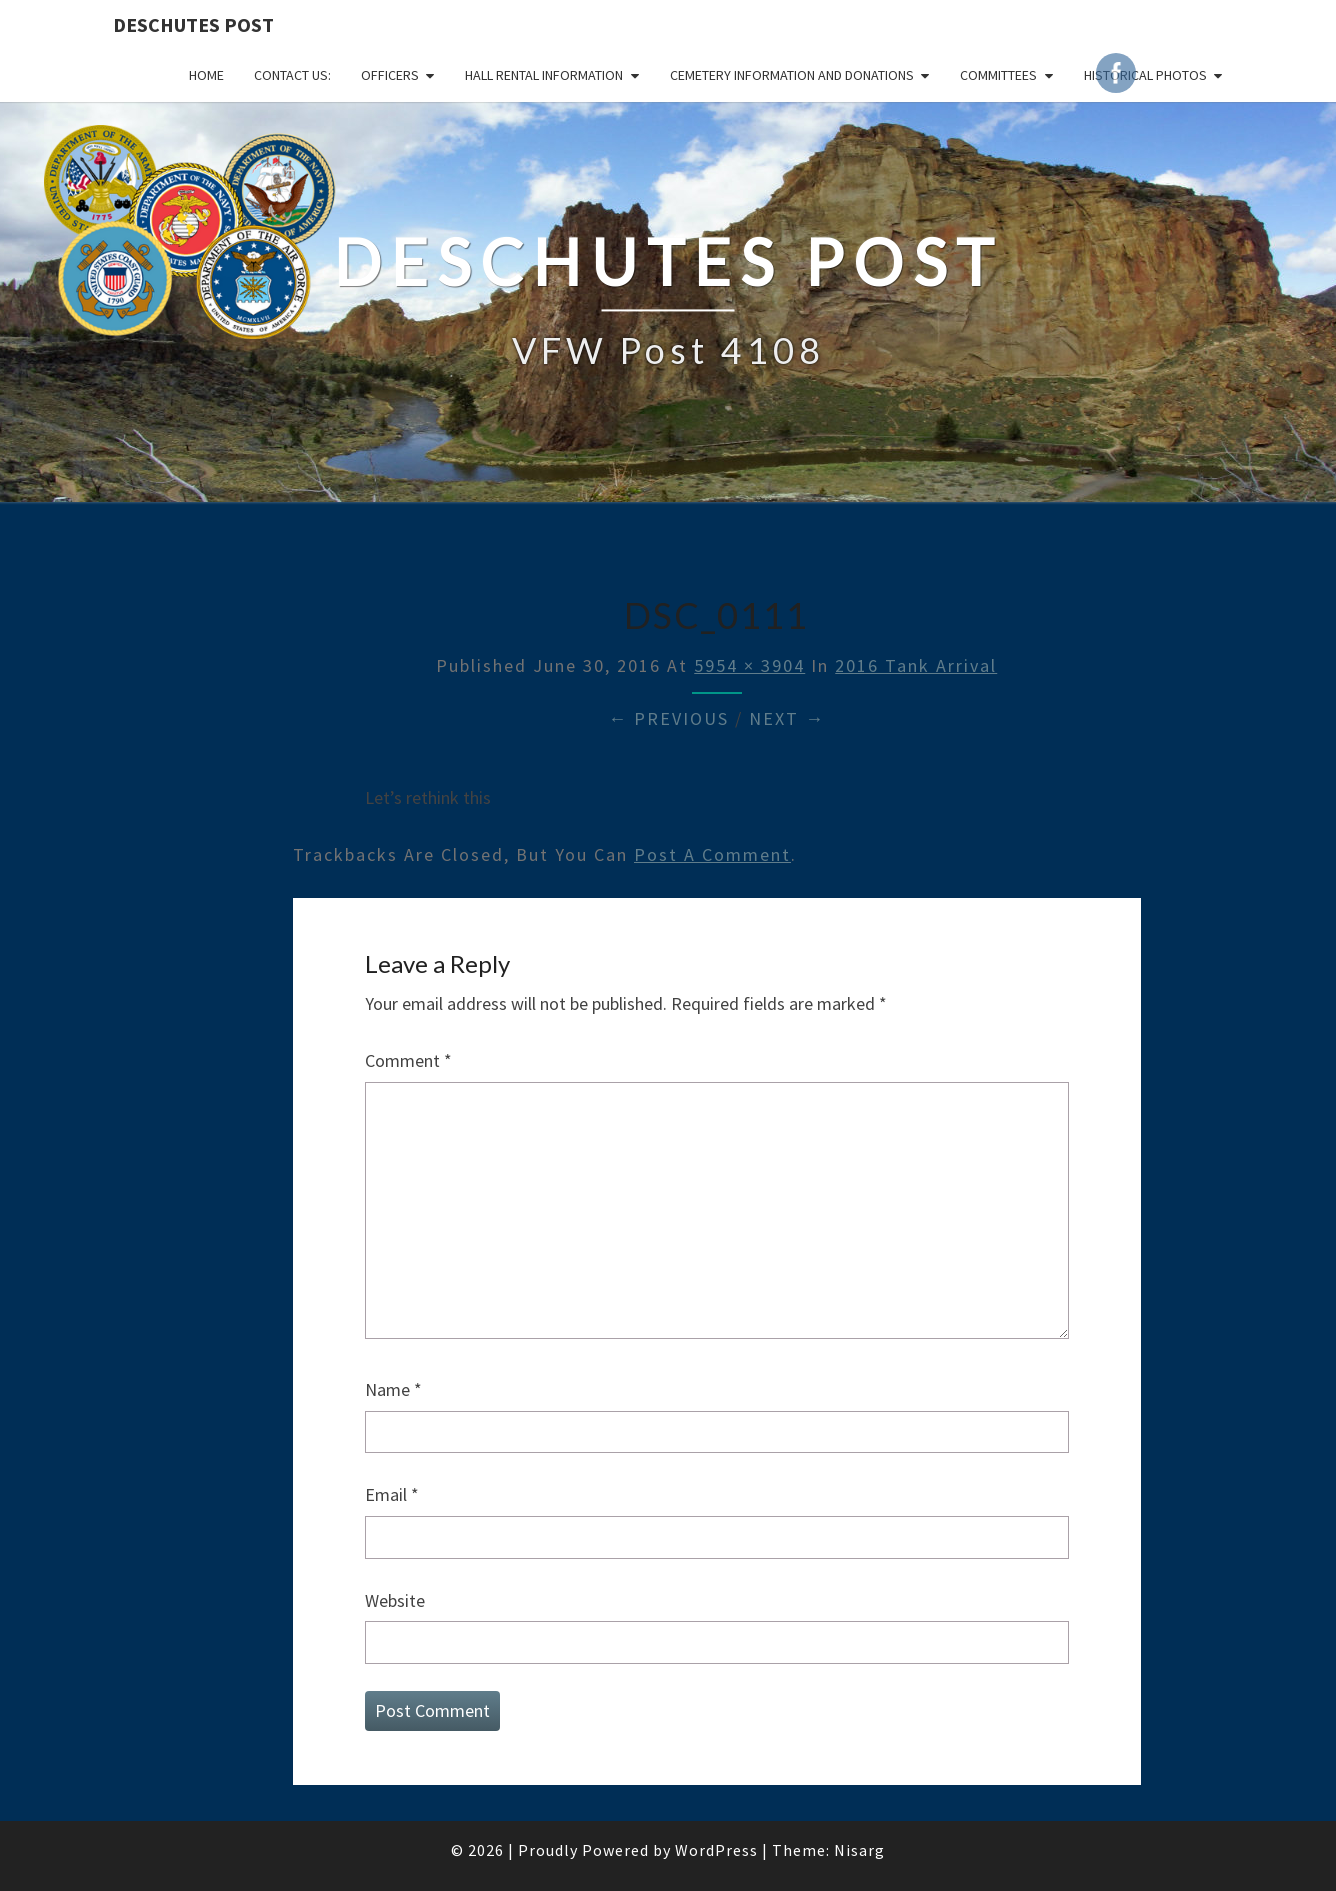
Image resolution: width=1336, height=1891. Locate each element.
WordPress (716, 1850)
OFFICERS (390, 75)
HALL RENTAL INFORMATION (544, 75)
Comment (408, 1060)
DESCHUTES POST (193, 24)
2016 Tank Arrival (916, 665)
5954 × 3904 (749, 665)
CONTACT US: (292, 75)
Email (392, 1494)
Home (206, 75)
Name (393, 1389)
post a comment (712, 854)
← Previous (668, 718)
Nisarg (859, 1850)
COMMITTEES (998, 75)
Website (395, 1600)
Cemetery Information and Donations (792, 75)
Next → (787, 718)
